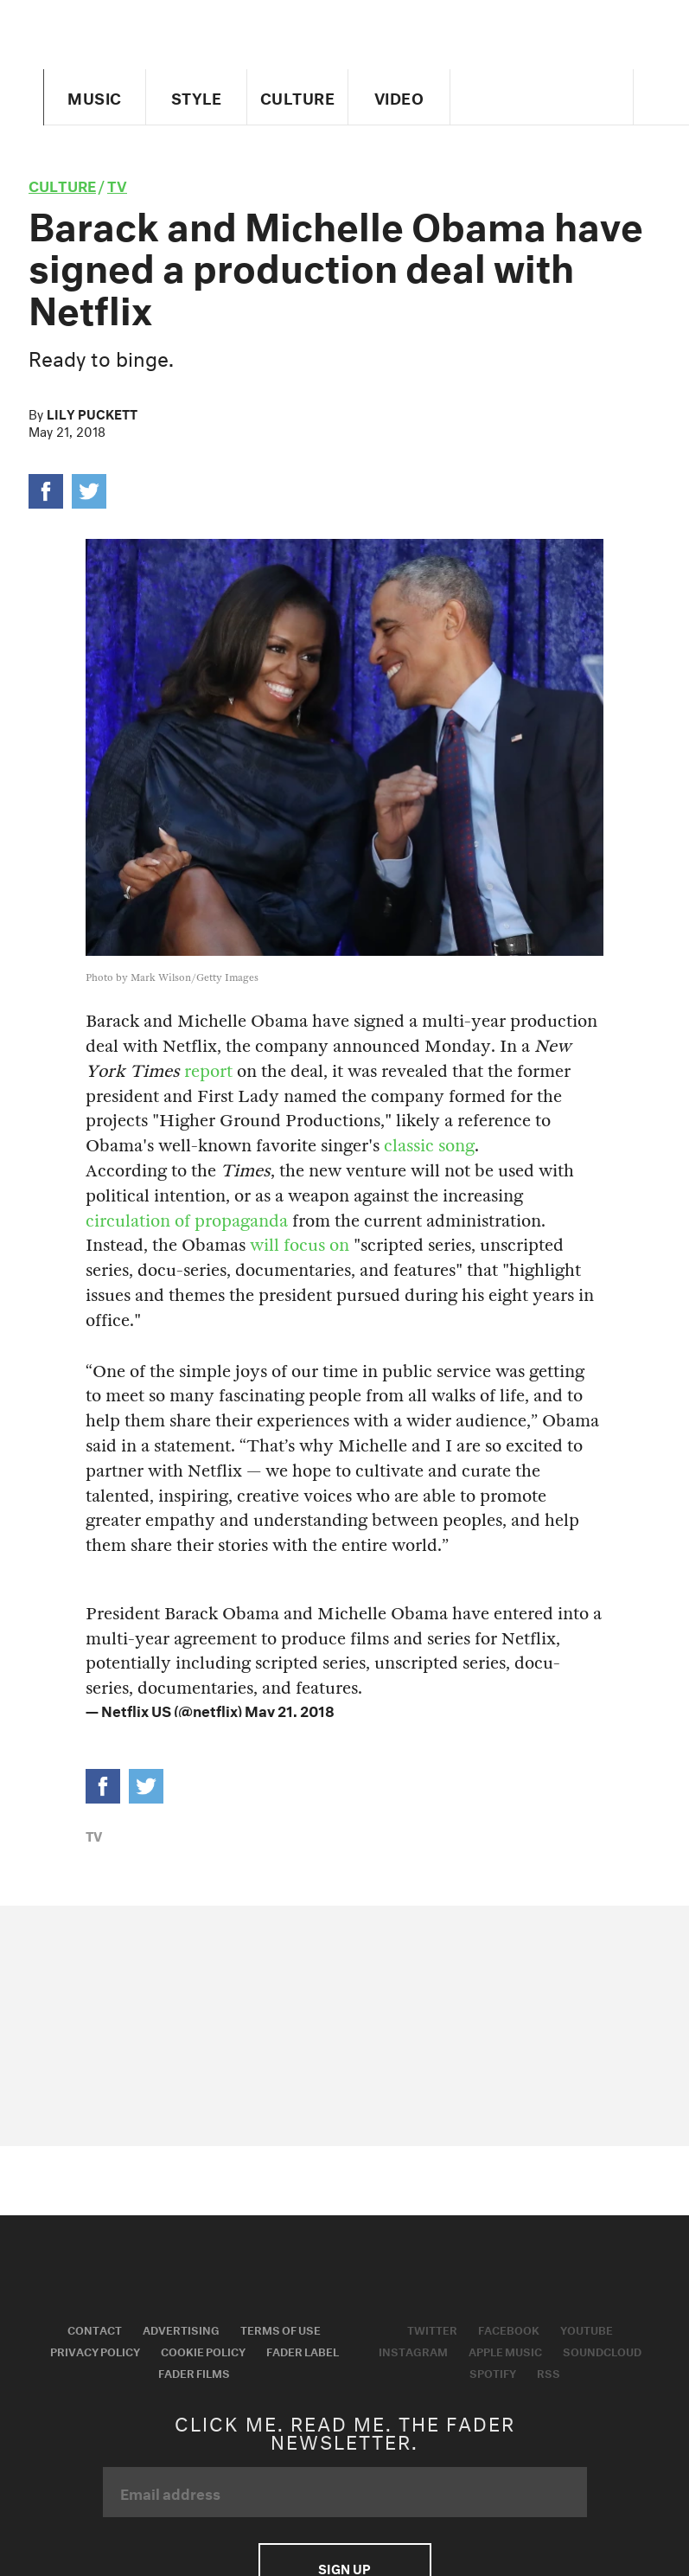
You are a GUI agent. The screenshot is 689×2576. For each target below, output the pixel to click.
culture (62, 183)
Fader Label (302, 2350)
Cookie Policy (203, 2350)
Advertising (181, 2328)
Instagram (413, 2350)
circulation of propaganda (189, 1221)
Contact (94, 2328)
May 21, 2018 (290, 1709)
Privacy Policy (95, 2350)
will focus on (299, 1245)
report (206, 1071)
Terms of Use (280, 2328)
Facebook (508, 2328)
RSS (548, 2372)
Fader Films (194, 2372)
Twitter (432, 2328)
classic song (429, 1146)
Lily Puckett (92, 412)
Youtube (586, 2328)
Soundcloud (602, 2350)
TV (117, 183)
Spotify (492, 2372)
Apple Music (505, 2350)
